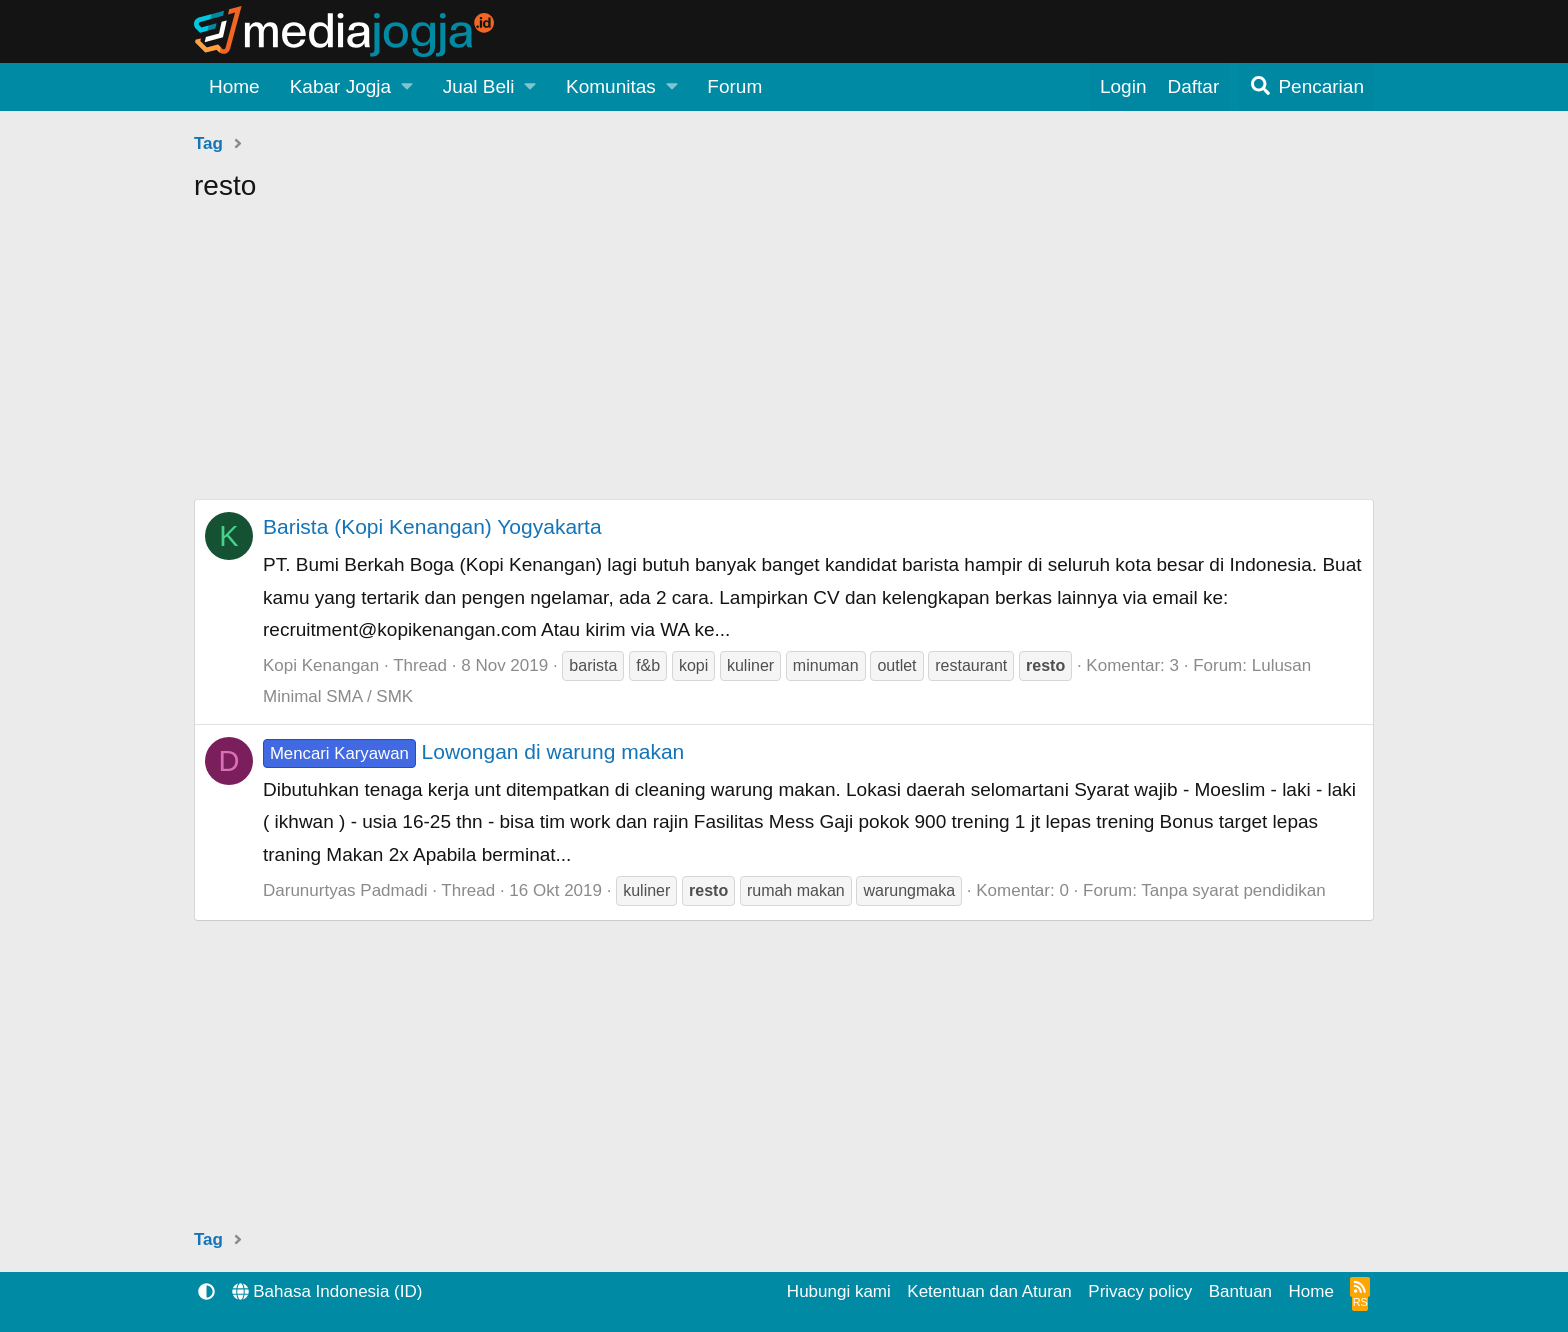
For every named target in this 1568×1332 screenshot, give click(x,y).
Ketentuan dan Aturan (989, 1291)
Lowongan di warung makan (473, 751)
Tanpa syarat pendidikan (1233, 890)
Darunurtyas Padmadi (345, 890)
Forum (734, 86)
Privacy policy (1140, 1291)
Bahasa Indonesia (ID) (327, 1291)
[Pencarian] (1306, 87)
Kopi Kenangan (321, 665)
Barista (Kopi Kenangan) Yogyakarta (432, 526)
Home (234, 86)
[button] (351, 87)
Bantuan (1240, 1291)
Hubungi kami (839, 1291)
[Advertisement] (784, 359)
